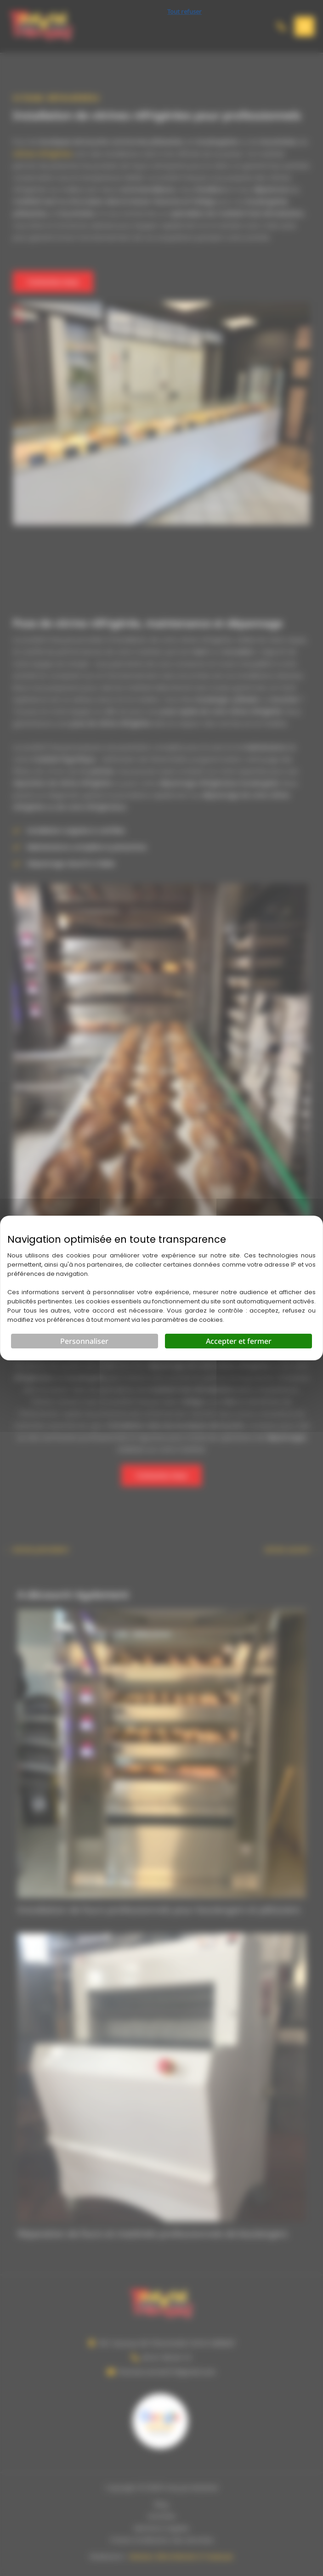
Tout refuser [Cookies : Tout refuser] (184, 11)
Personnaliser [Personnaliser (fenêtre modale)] (84, 1341)
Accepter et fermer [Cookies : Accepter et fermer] (239, 1341)
